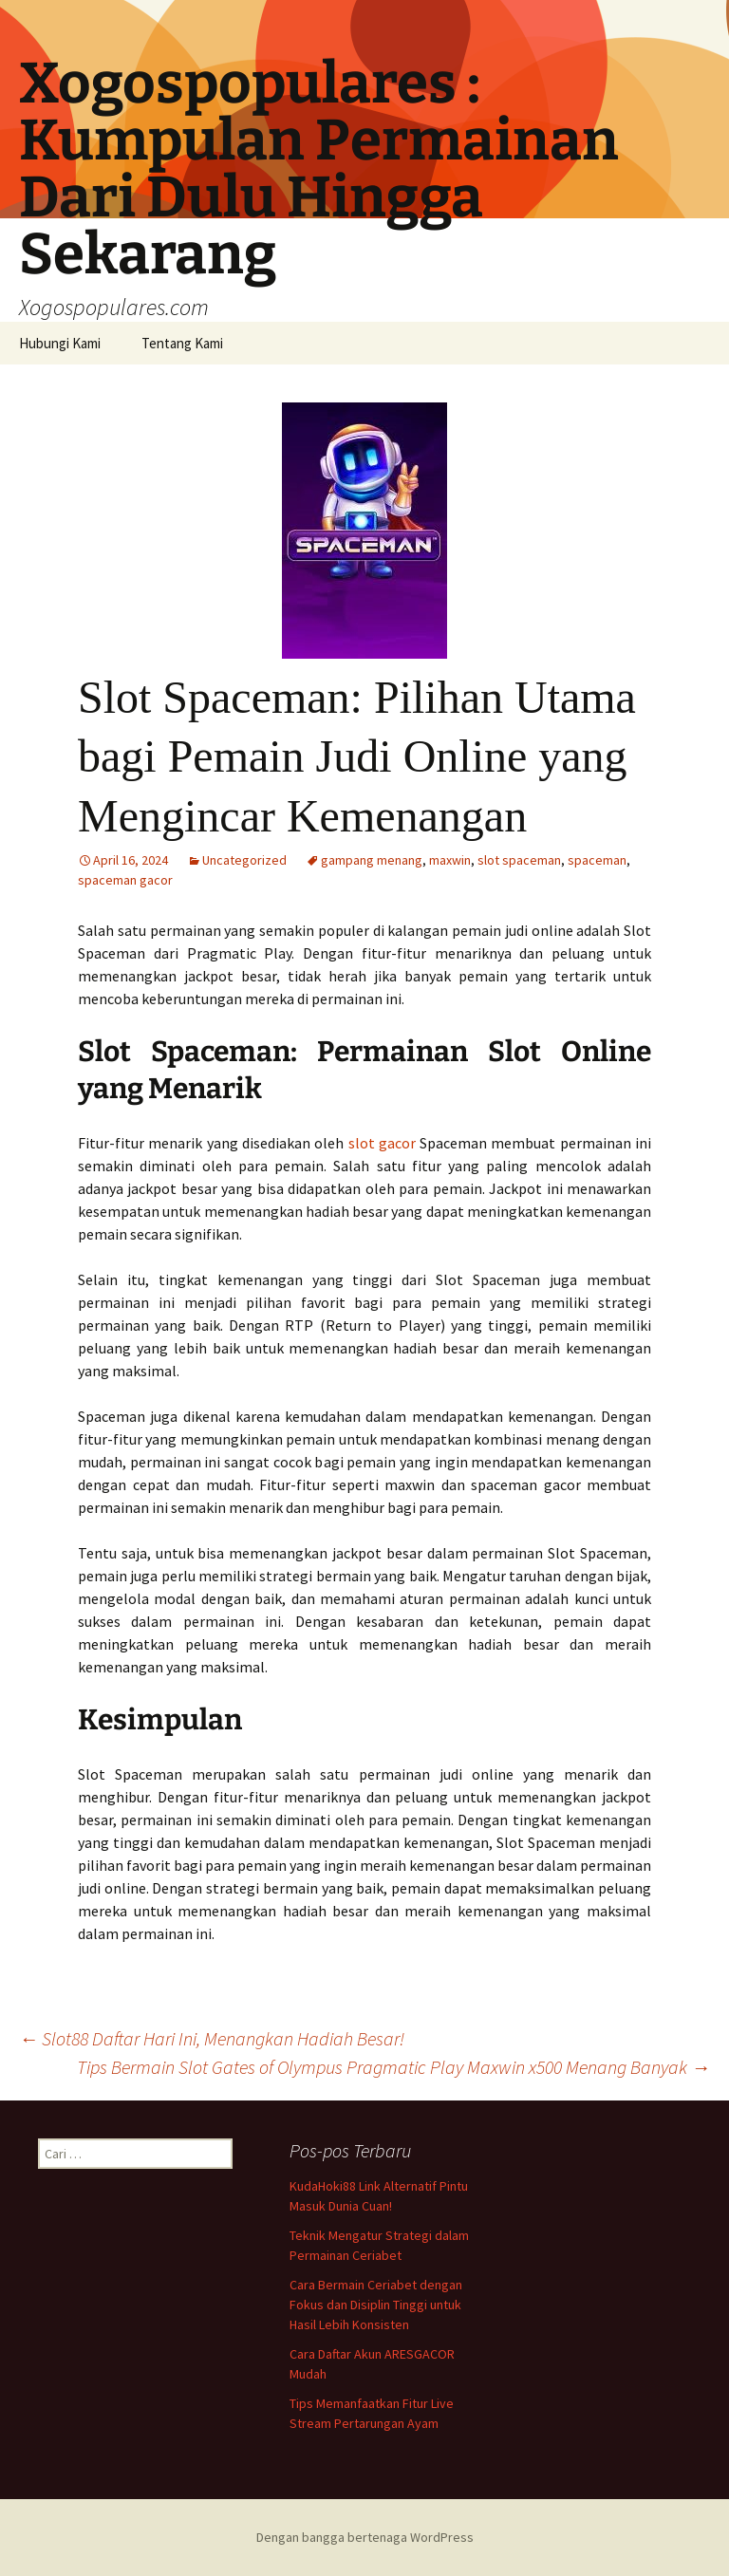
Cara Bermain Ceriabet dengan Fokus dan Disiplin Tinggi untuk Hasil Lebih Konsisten (376, 2304)
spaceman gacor (125, 879)
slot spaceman (519, 859)
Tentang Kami (182, 343)
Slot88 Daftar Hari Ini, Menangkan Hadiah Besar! (211, 2038)
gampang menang (371, 859)
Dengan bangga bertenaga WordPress (365, 2537)
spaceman (597, 859)
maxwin (450, 859)
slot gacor (382, 1142)
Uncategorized (244, 859)
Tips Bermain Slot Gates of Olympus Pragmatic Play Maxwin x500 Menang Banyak (393, 2067)
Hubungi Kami (60, 343)
